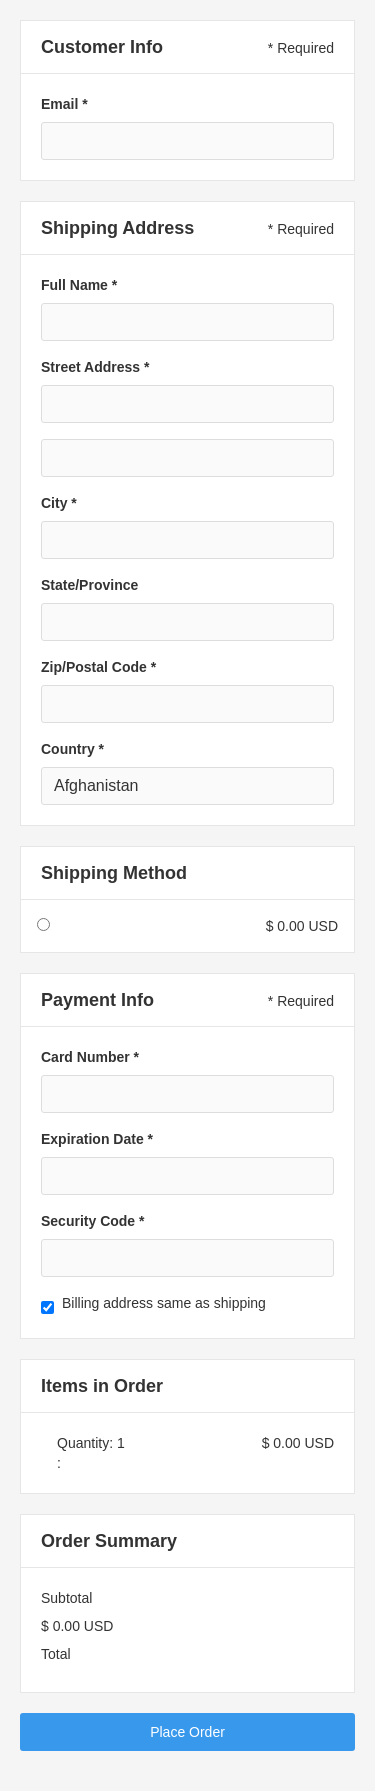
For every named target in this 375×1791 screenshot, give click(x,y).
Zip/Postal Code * (98, 667)
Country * (72, 749)
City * (59, 503)
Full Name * (79, 285)
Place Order (187, 1732)
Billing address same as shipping (164, 1303)
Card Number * (90, 1057)
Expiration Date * (97, 1139)
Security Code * (92, 1221)
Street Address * (95, 367)
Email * (64, 104)
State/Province (89, 585)
